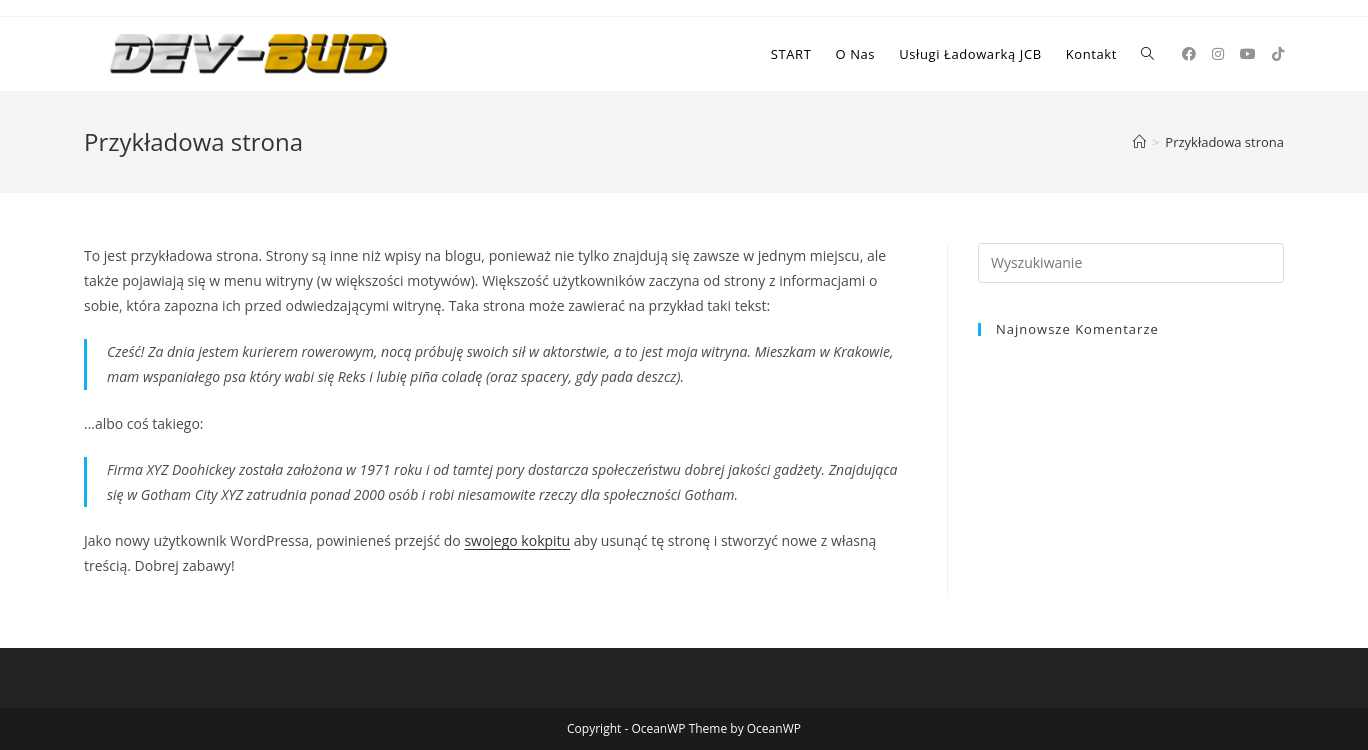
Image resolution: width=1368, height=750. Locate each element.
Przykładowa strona (1224, 142)
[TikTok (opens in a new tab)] (1278, 54)
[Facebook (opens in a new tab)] (1189, 54)
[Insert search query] (1131, 263)
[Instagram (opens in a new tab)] (1218, 54)
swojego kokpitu (517, 540)
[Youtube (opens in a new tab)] (1248, 54)
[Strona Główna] (1139, 142)
